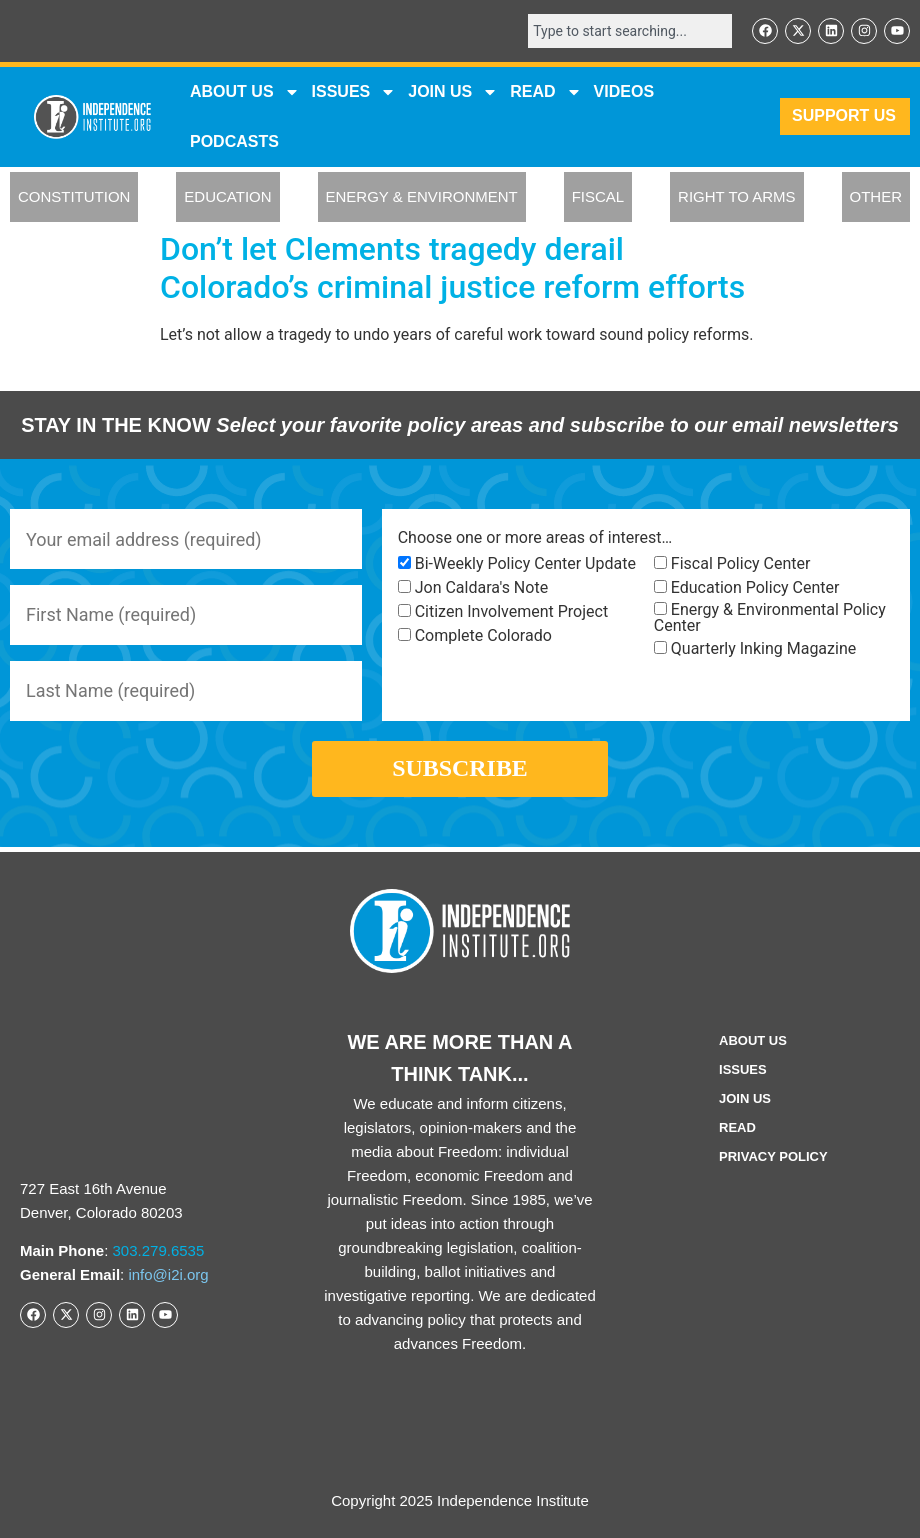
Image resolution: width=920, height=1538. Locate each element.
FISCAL (598, 197)
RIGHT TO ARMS (737, 197)
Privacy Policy (773, 1156)
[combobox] (630, 31)
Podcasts (234, 141)
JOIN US (453, 92)
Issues (354, 92)
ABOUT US (245, 92)
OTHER (876, 197)
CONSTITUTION (74, 197)
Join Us (745, 1098)
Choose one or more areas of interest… (535, 538)
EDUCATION (227, 197)
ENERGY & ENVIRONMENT (422, 197)
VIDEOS (624, 91)
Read (737, 1127)
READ (545, 92)
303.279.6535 (159, 1251)
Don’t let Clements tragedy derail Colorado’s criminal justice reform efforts (452, 268)
